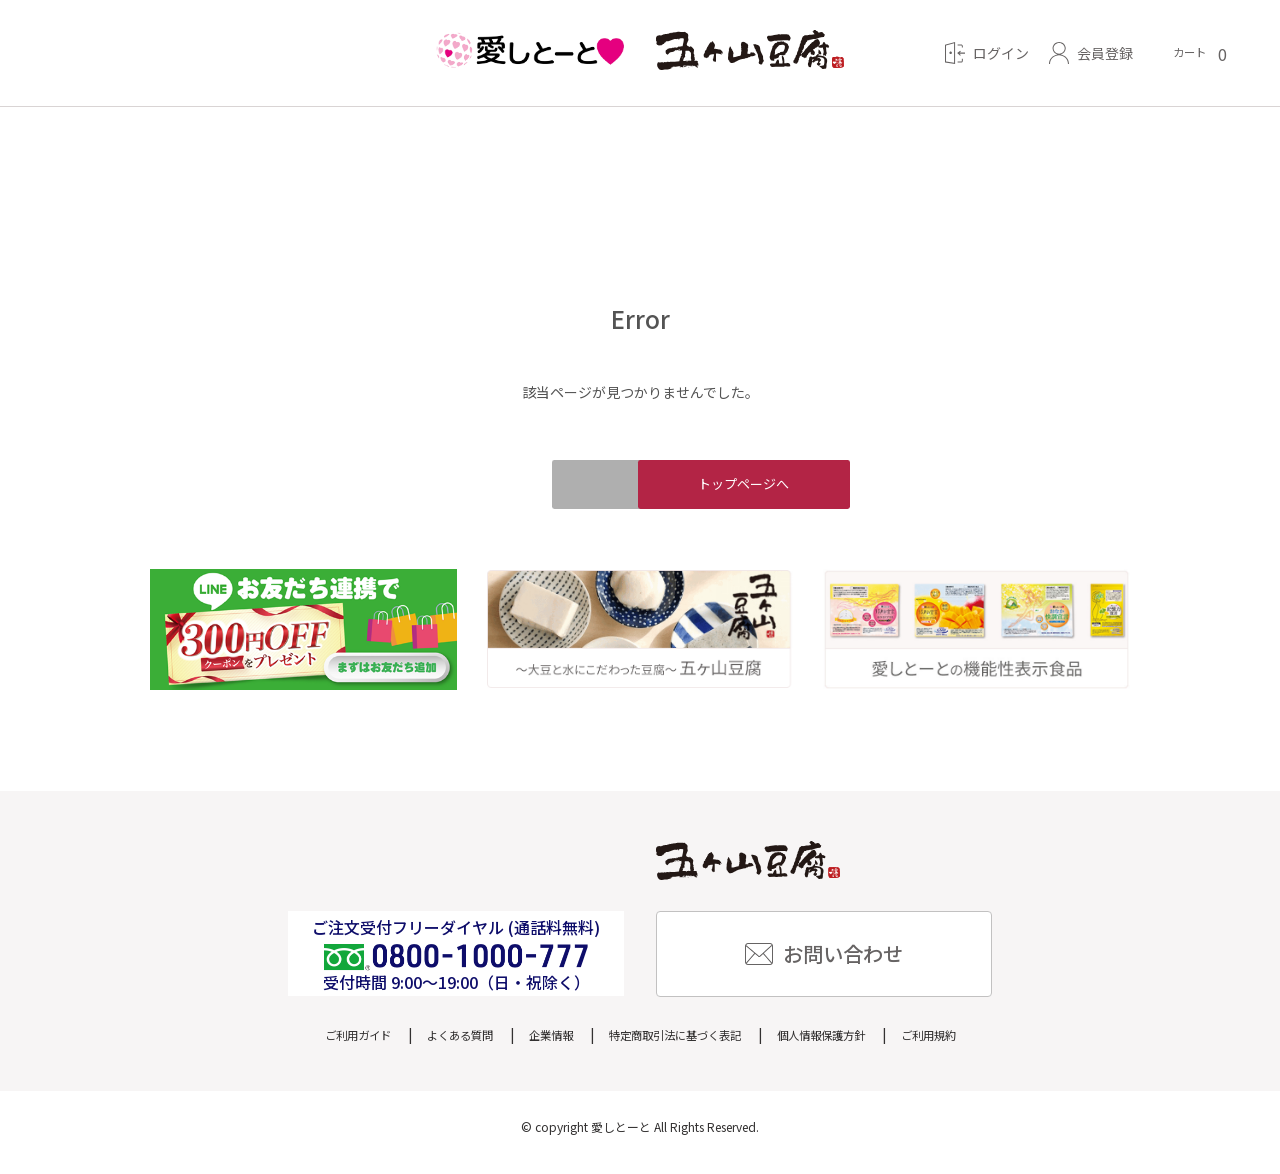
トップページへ (790, 490)
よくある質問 (425, 1045)
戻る (490, 490)
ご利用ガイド (305, 1045)
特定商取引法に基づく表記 (679, 1045)
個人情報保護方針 (855, 1045)
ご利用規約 (982, 1045)
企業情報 (531, 1045)
